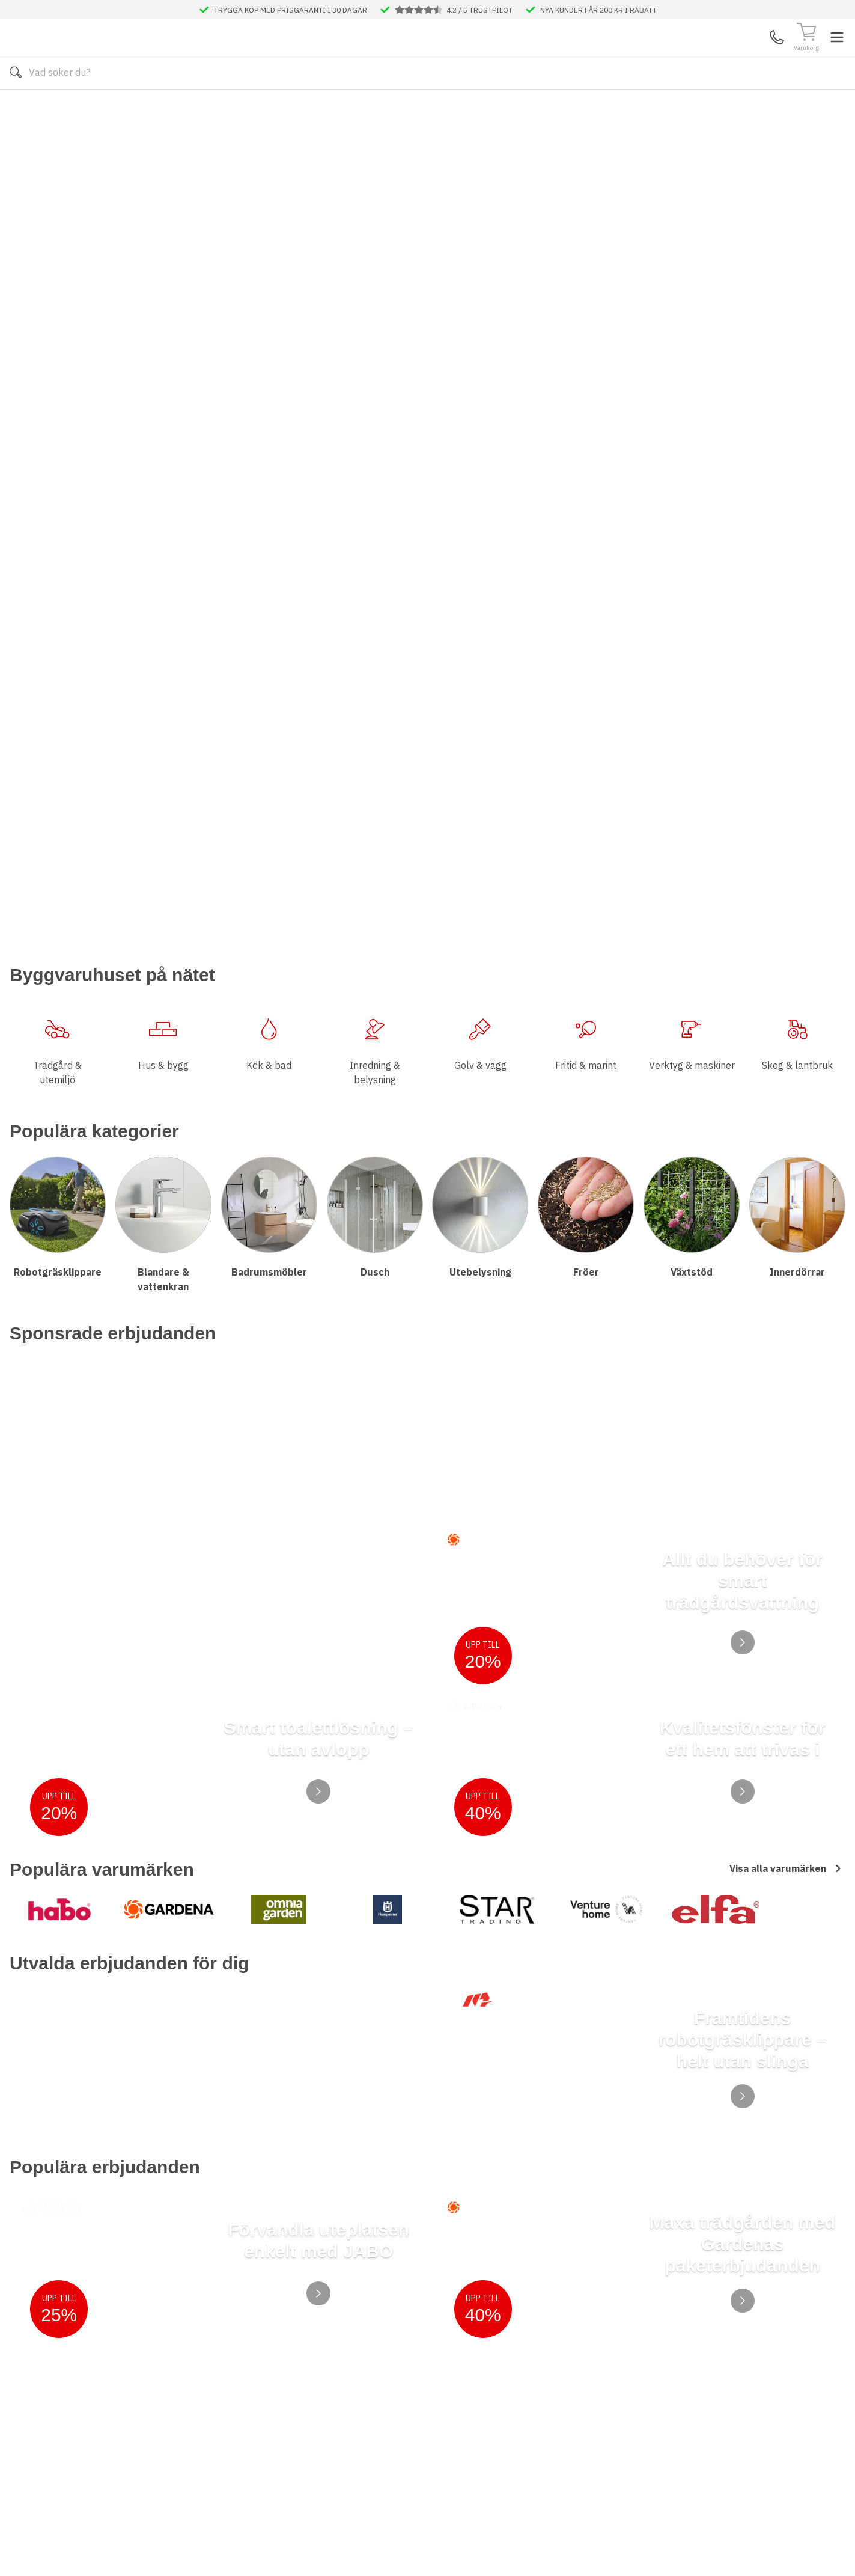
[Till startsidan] (100, 55)
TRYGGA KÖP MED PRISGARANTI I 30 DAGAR (290, 9)
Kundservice (706, 55)
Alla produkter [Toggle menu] (56, 108)
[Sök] (535, 55)
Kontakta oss (274, 108)
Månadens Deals (588, 108)
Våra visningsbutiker (388, 108)
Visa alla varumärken (787, 1289)
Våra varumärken (495, 108)
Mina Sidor (752, 55)
